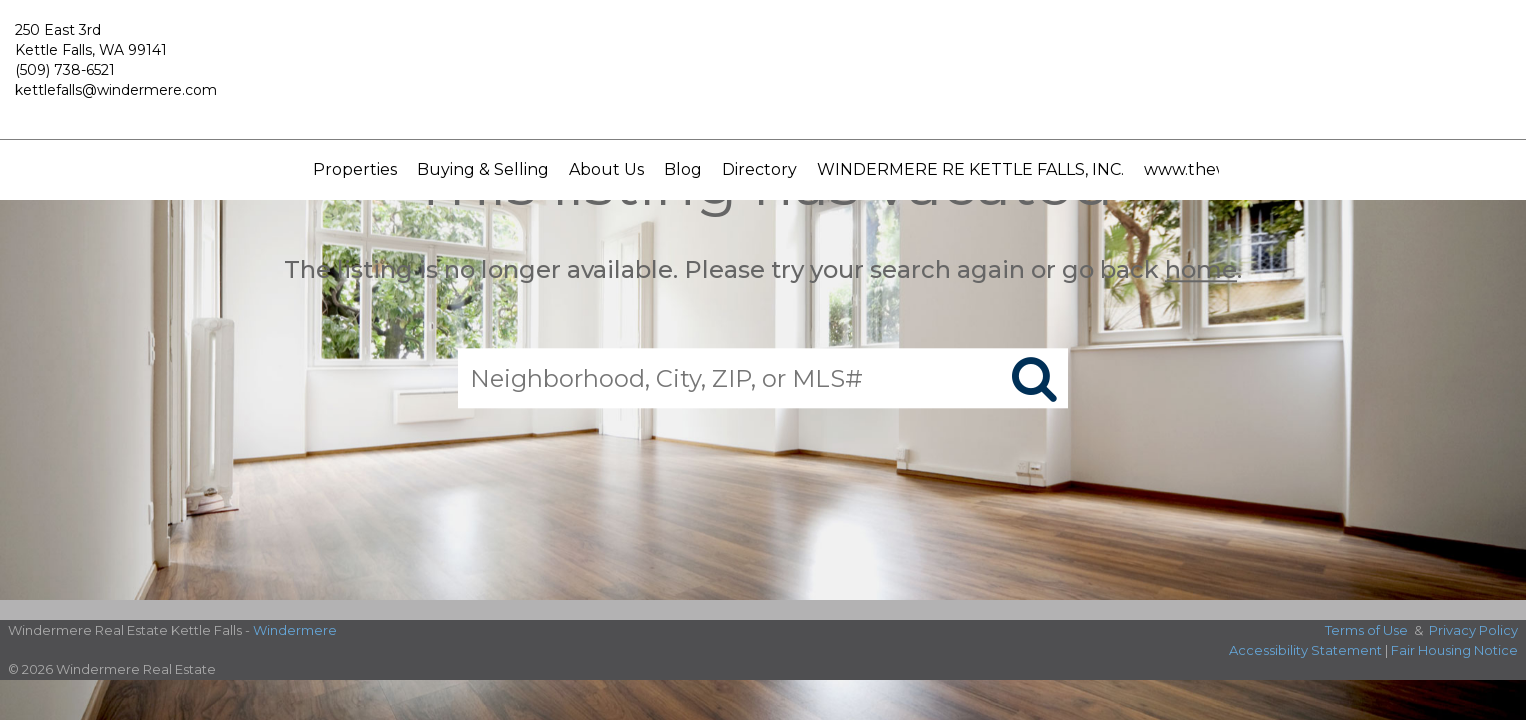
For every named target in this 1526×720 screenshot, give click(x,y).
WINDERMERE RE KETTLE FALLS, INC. (970, 169)
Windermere (295, 630)
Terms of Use (1366, 630)
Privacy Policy (1473, 630)
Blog (683, 169)
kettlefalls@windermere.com (116, 90)
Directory (759, 169)
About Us (606, 169)
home (1201, 269)
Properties (355, 169)
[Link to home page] (763, 70)
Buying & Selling (483, 169)
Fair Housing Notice (1454, 650)
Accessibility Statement (1305, 650)
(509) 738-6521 (65, 70)
